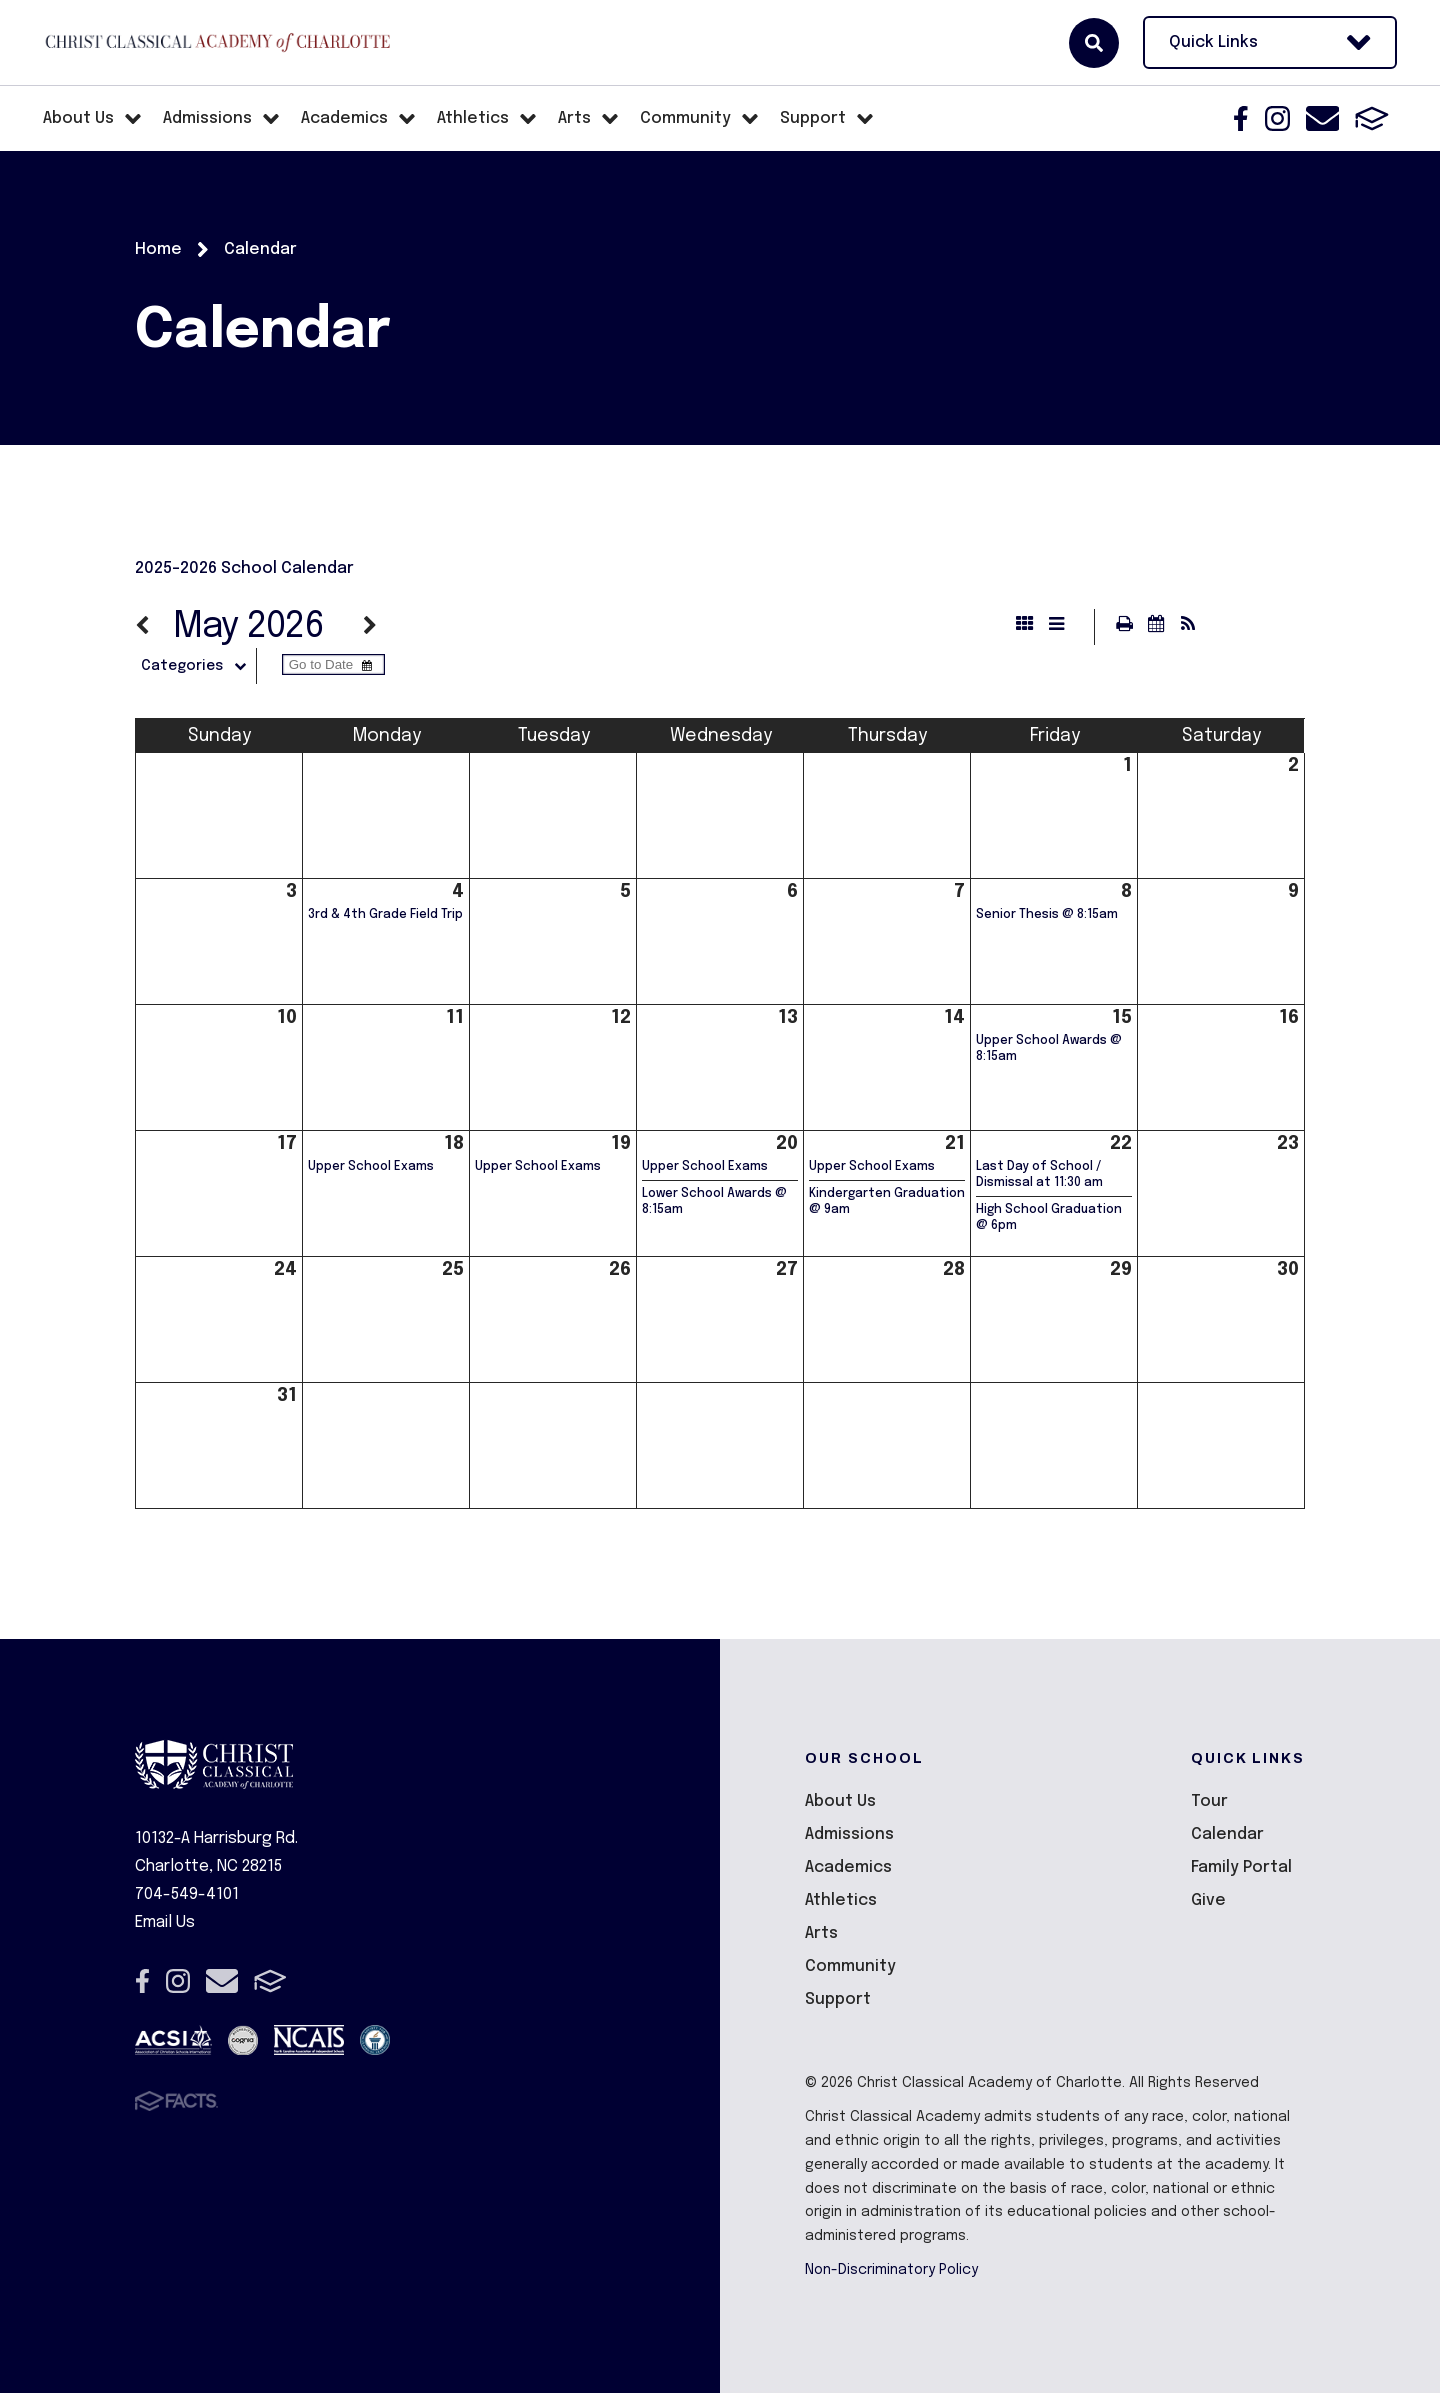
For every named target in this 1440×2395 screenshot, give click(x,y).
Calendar (1227, 1836)
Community (850, 1968)
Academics (848, 1869)
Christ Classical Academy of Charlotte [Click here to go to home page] (218, 42)
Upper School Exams (371, 1169)
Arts (821, 1935)
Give (1208, 1902)
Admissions (849, 1836)
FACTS (1372, 118)
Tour (1209, 1803)
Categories (207, 668)
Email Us (165, 1924)
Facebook (1241, 118)
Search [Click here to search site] (1094, 43)
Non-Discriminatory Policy (891, 2272)
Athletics (841, 1902)
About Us (840, 1803)
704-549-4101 (187, 1896)
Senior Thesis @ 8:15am (1047, 917)
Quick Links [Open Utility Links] (1270, 42)
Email (1322, 118)
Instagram (1277, 118)
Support (838, 2001)
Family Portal (1241, 1869)
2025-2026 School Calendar (244, 568)
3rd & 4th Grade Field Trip (385, 917)
